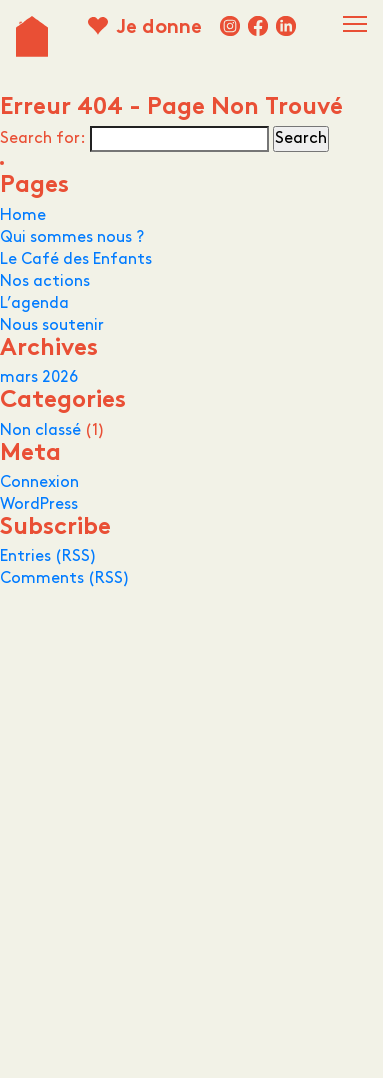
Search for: (43, 138)
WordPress (39, 504)
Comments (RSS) (65, 578)
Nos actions (45, 281)
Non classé (40, 430)
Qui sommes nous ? (72, 237)
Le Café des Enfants (76, 259)
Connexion (39, 482)
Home (23, 215)
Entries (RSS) (48, 556)
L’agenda (34, 303)
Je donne (159, 28)
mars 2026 (39, 377)
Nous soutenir (52, 325)
